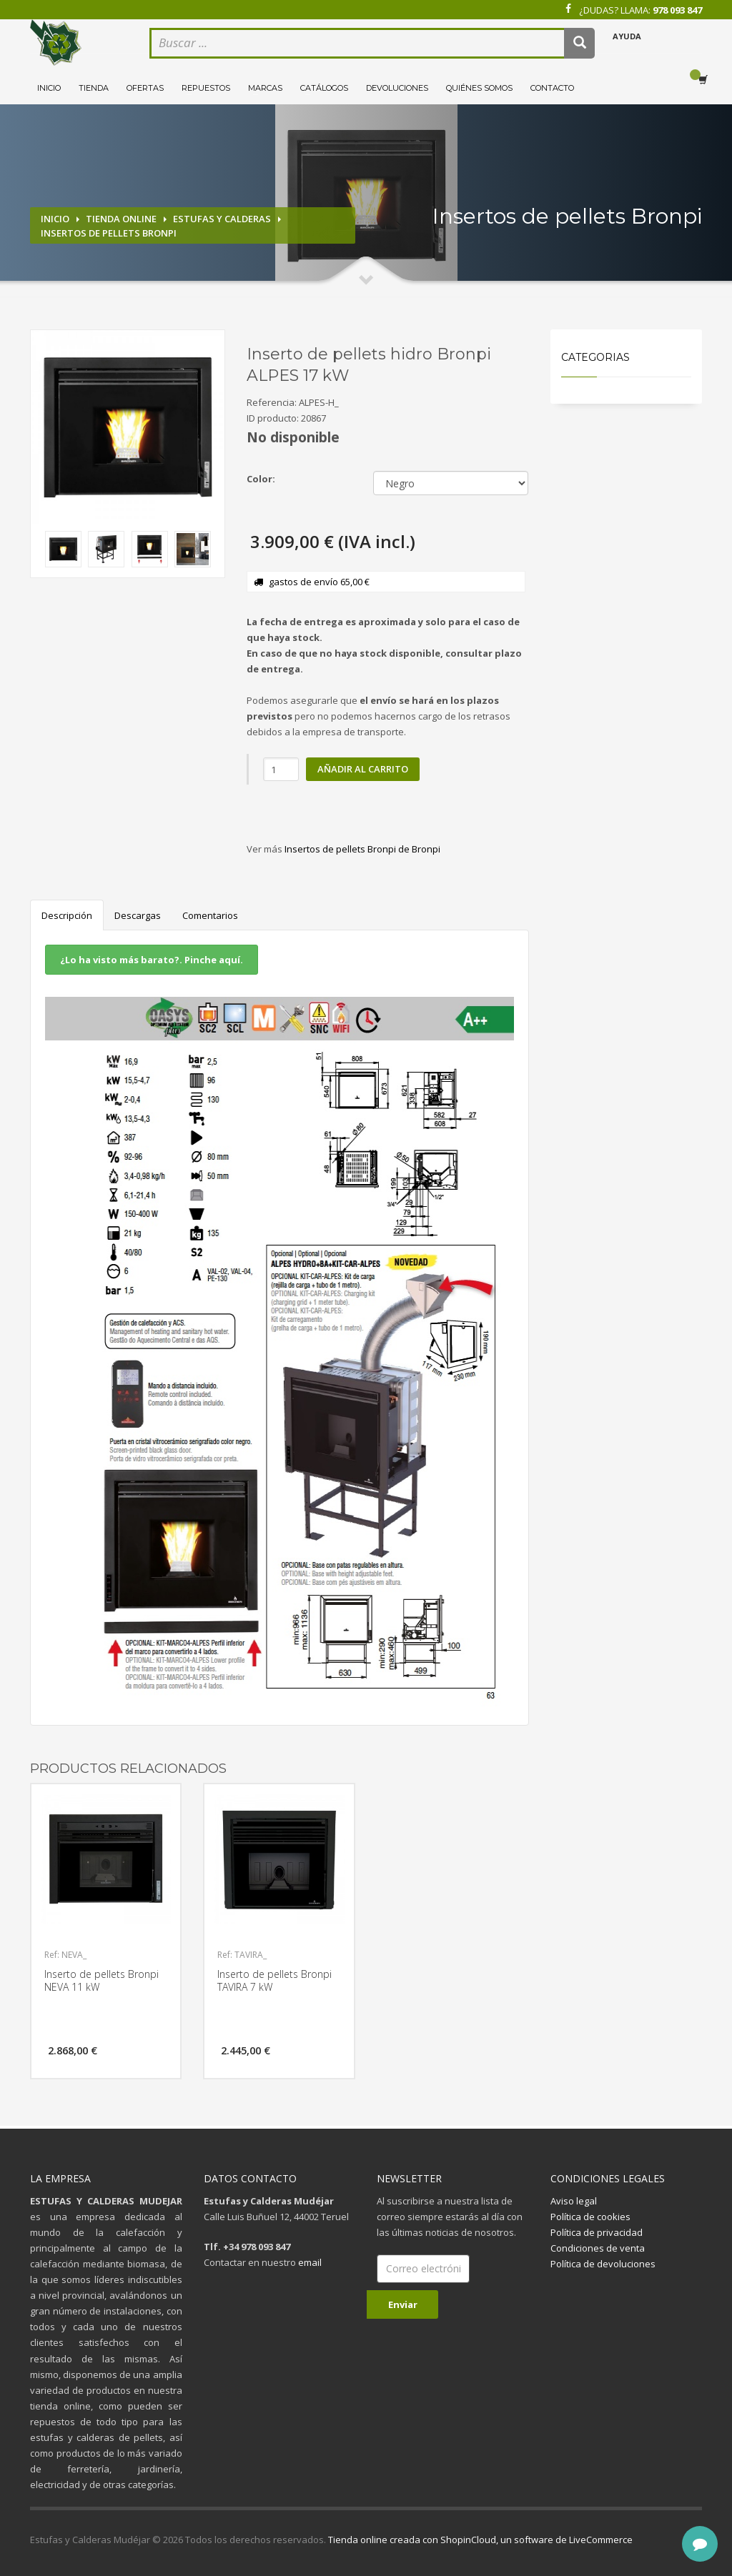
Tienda (94, 88)
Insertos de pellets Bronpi (109, 233)
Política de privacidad (596, 2232)
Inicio (49, 88)
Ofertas (145, 88)
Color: (261, 478)
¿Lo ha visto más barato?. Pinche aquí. (151, 959)
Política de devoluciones (603, 2263)
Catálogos (324, 88)
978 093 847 (677, 10)
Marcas (265, 88)
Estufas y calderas (222, 218)
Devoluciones (397, 88)
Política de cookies (590, 2216)
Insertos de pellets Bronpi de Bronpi (362, 848)
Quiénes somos (479, 88)
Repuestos (206, 88)
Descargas (137, 915)
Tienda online (121, 218)
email (310, 2262)
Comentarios (210, 915)
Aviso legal (573, 2200)
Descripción (66, 915)
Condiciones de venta (597, 2248)
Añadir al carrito (362, 768)
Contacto (552, 88)
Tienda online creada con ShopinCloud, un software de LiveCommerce (480, 2539)
